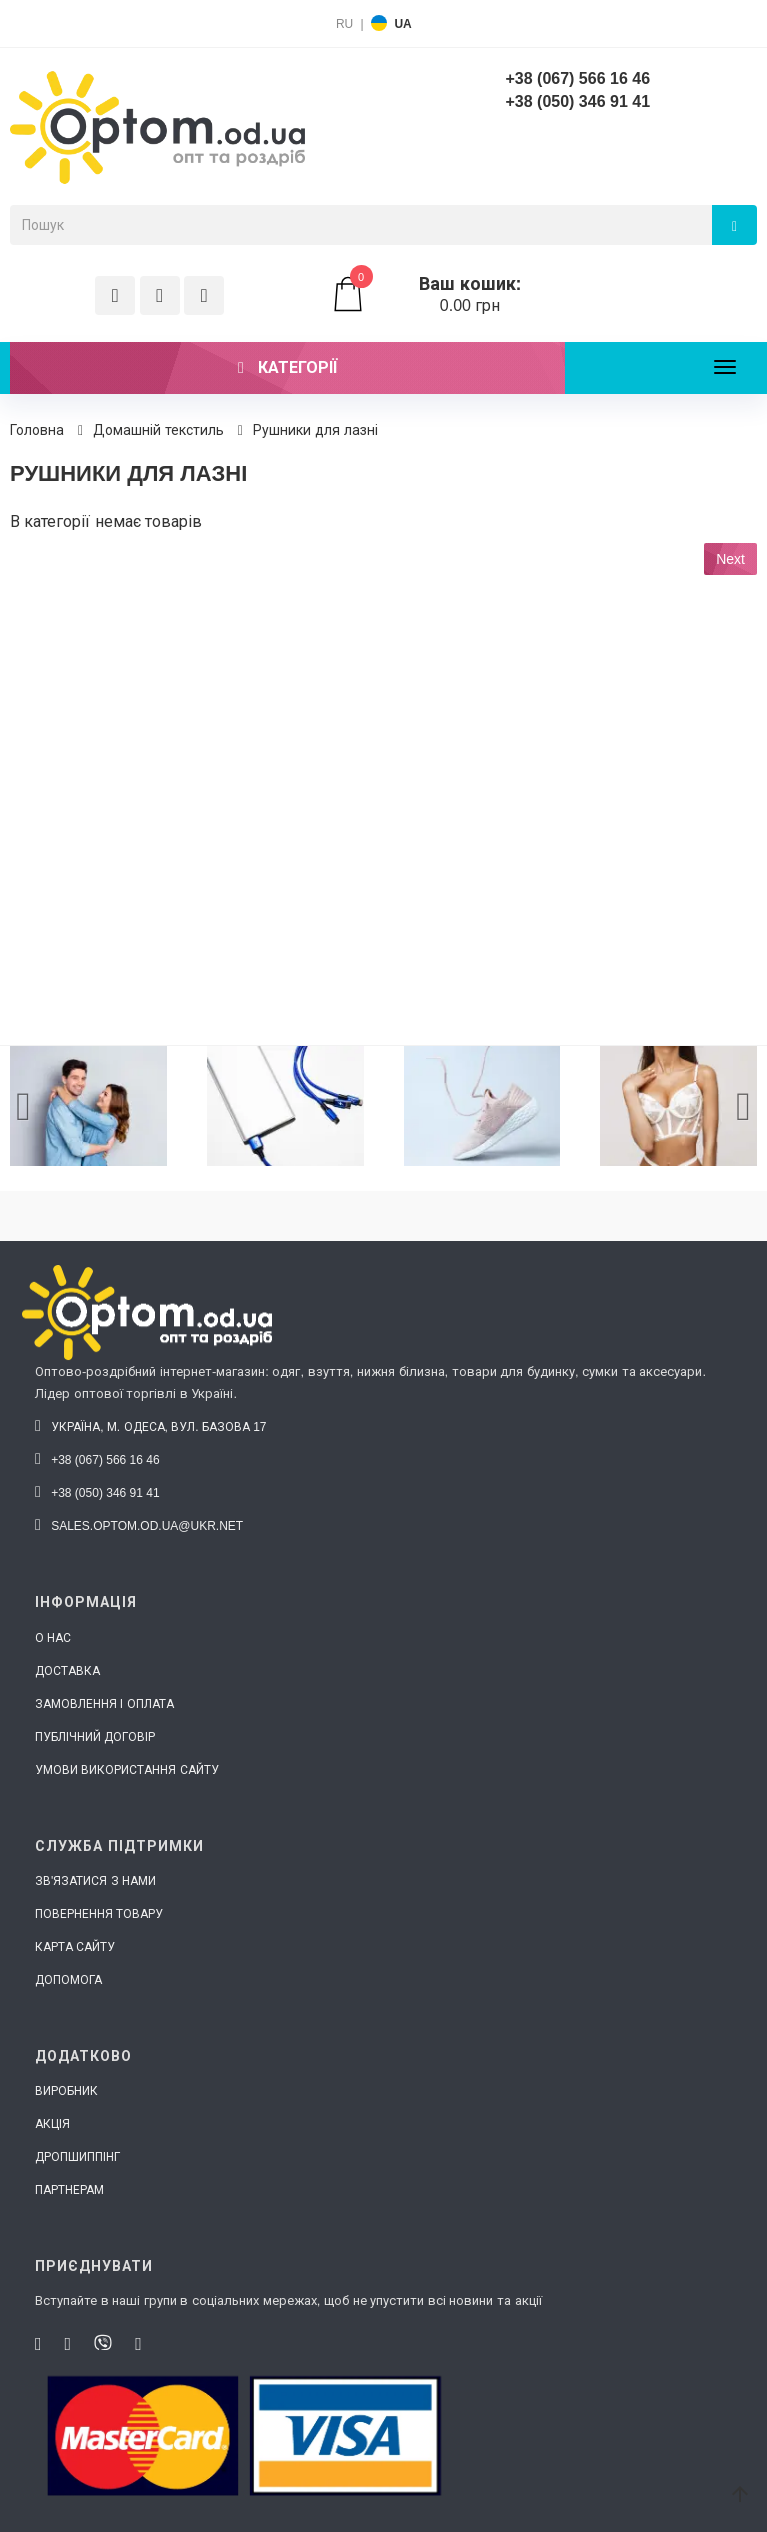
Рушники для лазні (315, 430)
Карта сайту (75, 1947)
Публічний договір (95, 1737)
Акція (52, 2124)
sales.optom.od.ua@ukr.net (139, 1526)
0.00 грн (447, 294)
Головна (37, 430)
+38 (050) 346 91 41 (577, 101)
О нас (53, 1638)
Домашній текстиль (158, 430)
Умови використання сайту (127, 1770)
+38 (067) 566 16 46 (577, 78)
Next (730, 559)
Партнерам (69, 2190)
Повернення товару (99, 1914)
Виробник (66, 2091)
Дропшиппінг (77, 2157)
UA (402, 24)
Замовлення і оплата (104, 1704)
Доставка (67, 1671)
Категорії (287, 367)
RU (344, 24)
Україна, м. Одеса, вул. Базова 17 (151, 1427)
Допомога (68, 1980)
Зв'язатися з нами (95, 1881)
